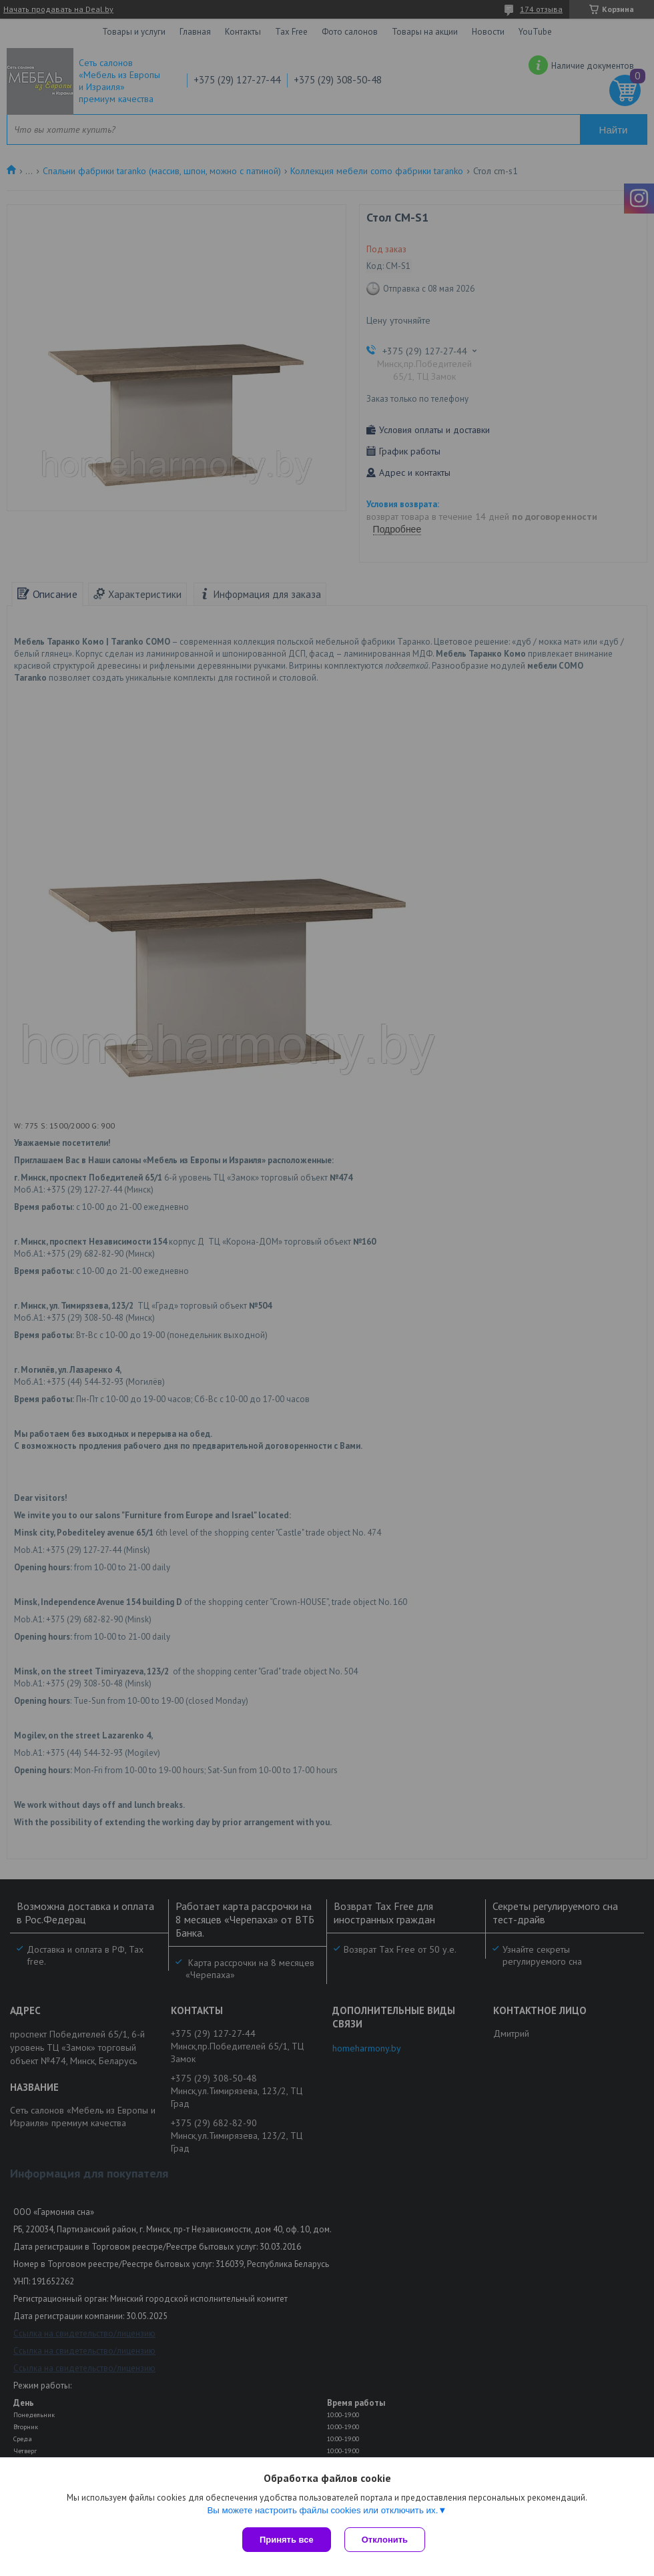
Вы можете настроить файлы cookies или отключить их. (322, 2510)
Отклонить (385, 2540)
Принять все (287, 2540)
